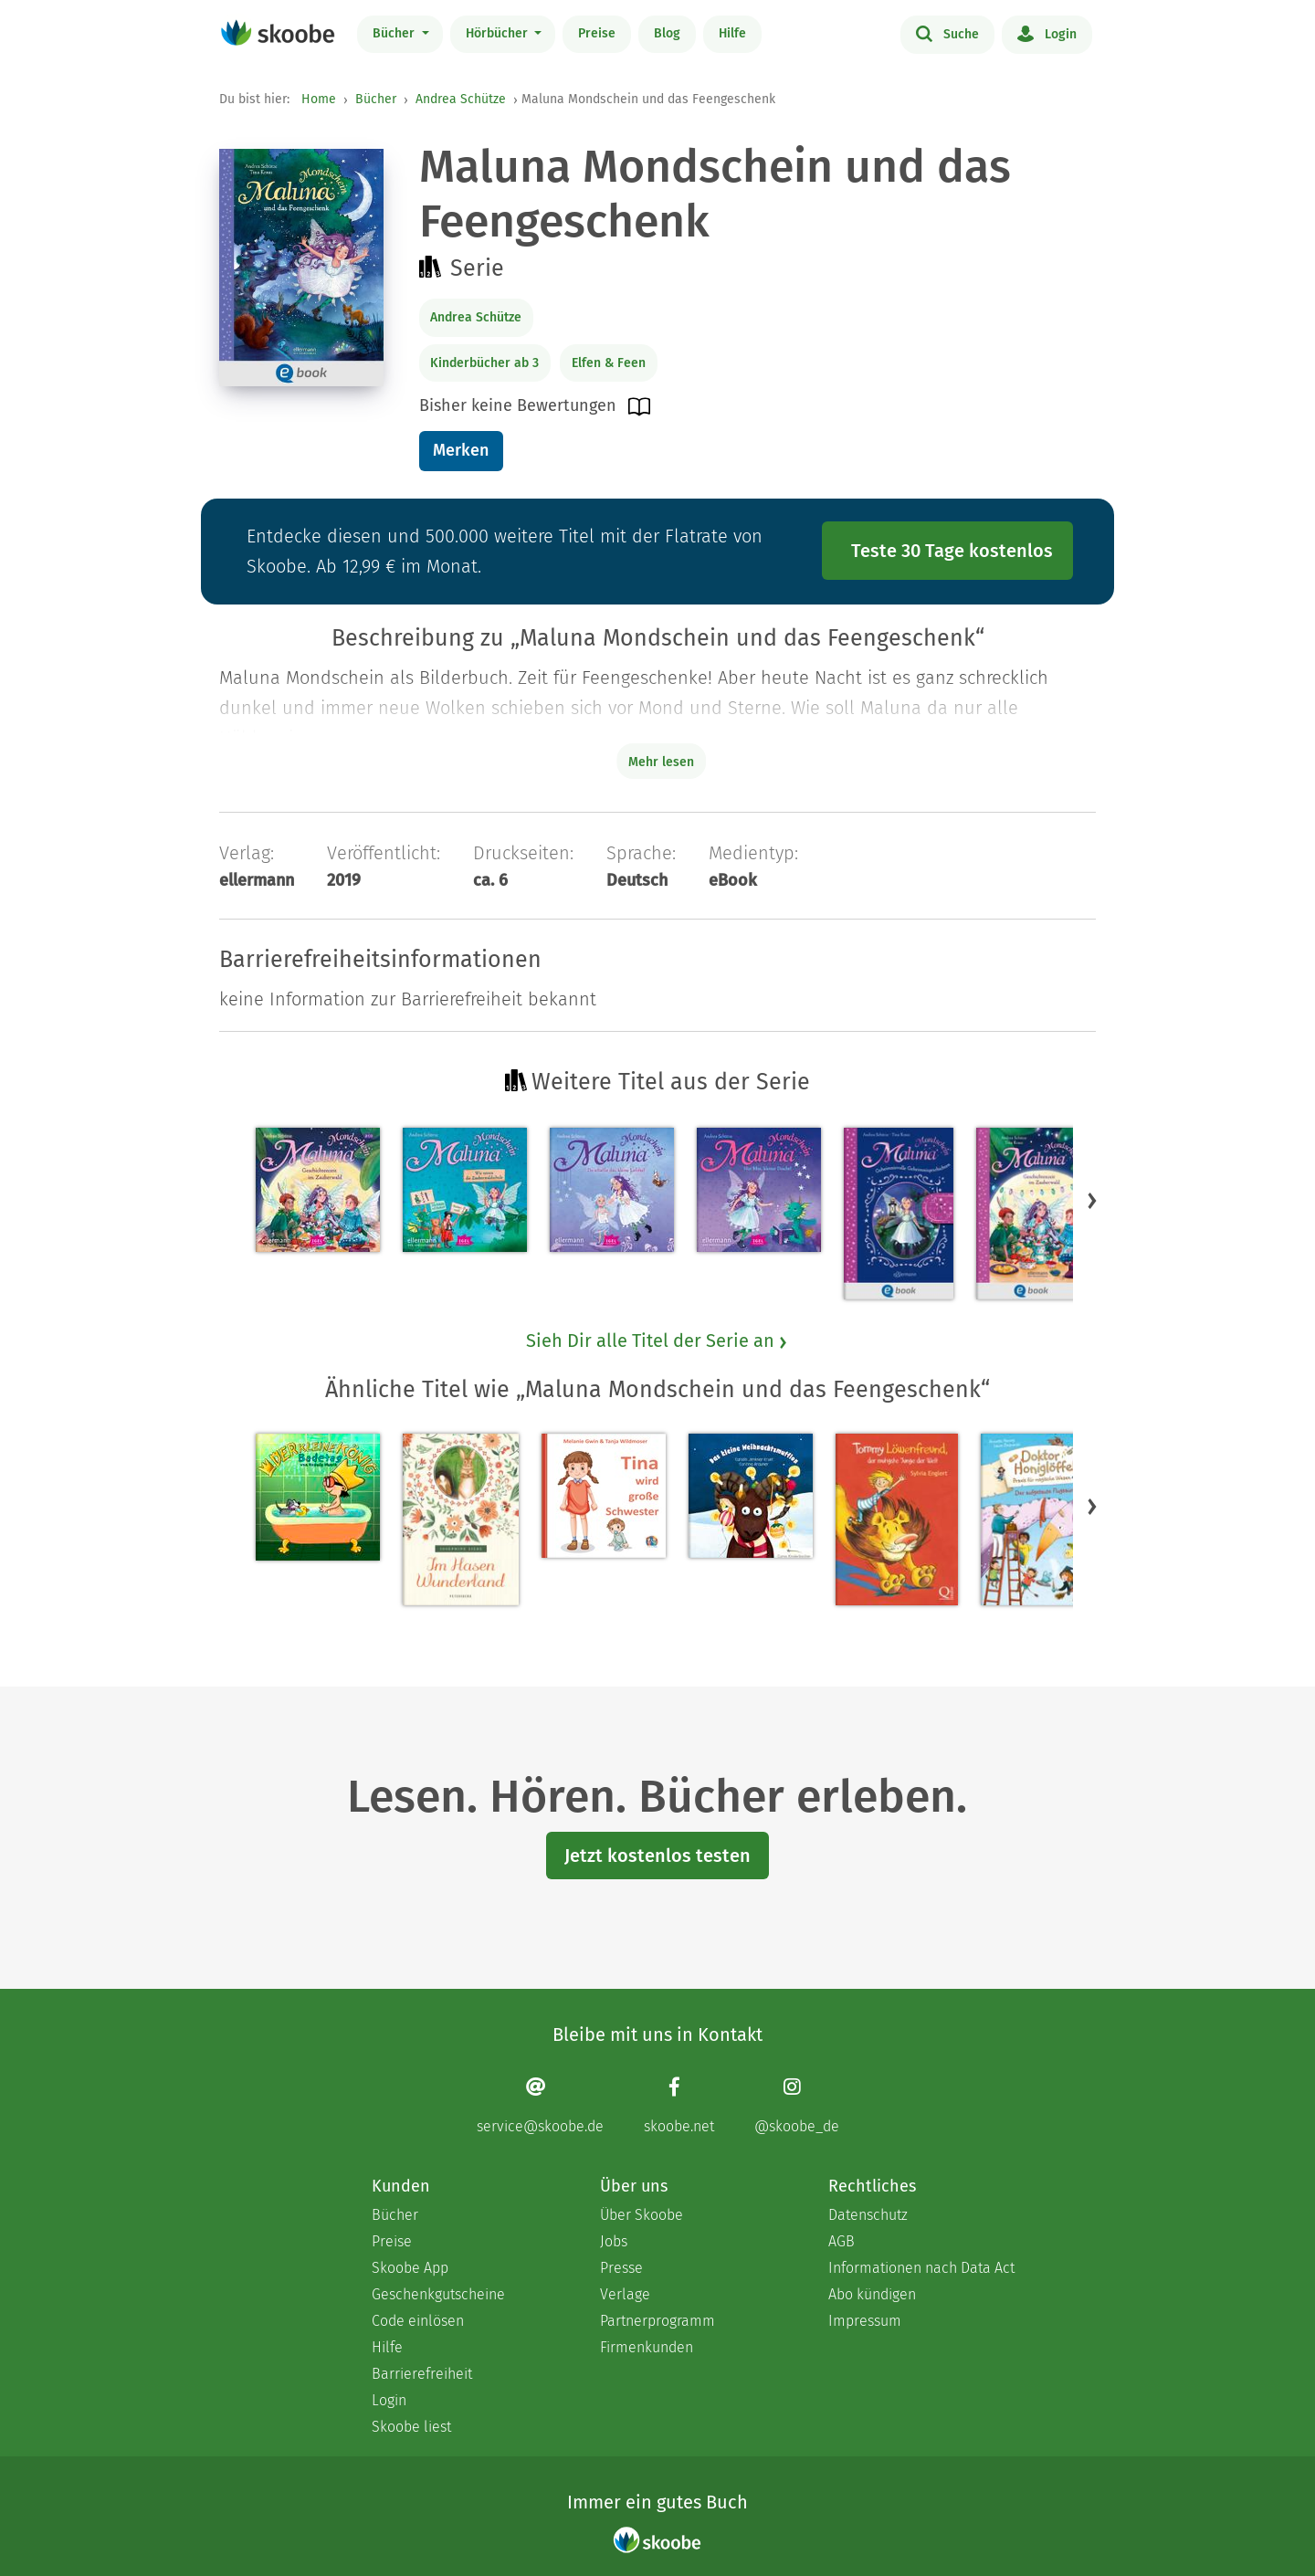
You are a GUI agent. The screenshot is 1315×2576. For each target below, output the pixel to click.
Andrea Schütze (461, 99)
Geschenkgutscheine (438, 2294)
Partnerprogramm (657, 2320)
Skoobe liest (411, 2426)
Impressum (864, 2320)
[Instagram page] (796, 2105)
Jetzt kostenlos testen (657, 1855)
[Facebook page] (679, 2105)
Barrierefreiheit (422, 2373)
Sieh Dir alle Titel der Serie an (657, 1340)
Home (318, 99)
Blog (667, 33)
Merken (461, 450)
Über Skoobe (641, 2215)
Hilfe (732, 33)
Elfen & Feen (609, 363)
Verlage (625, 2294)
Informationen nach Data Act (921, 2267)
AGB (841, 2241)
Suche (947, 33)
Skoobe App (410, 2267)
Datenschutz (868, 2215)
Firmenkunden (646, 2347)
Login (1047, 33)
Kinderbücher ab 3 (484, 363)
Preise (596, 33)
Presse (621, 2267)
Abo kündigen (872, 2294)
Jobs (613, 2241)
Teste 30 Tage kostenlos (952, 551)
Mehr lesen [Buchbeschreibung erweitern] (661, 762)
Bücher (395, 33)
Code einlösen (418, 2320)
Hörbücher (498, 33)
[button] (1092, 1200)
